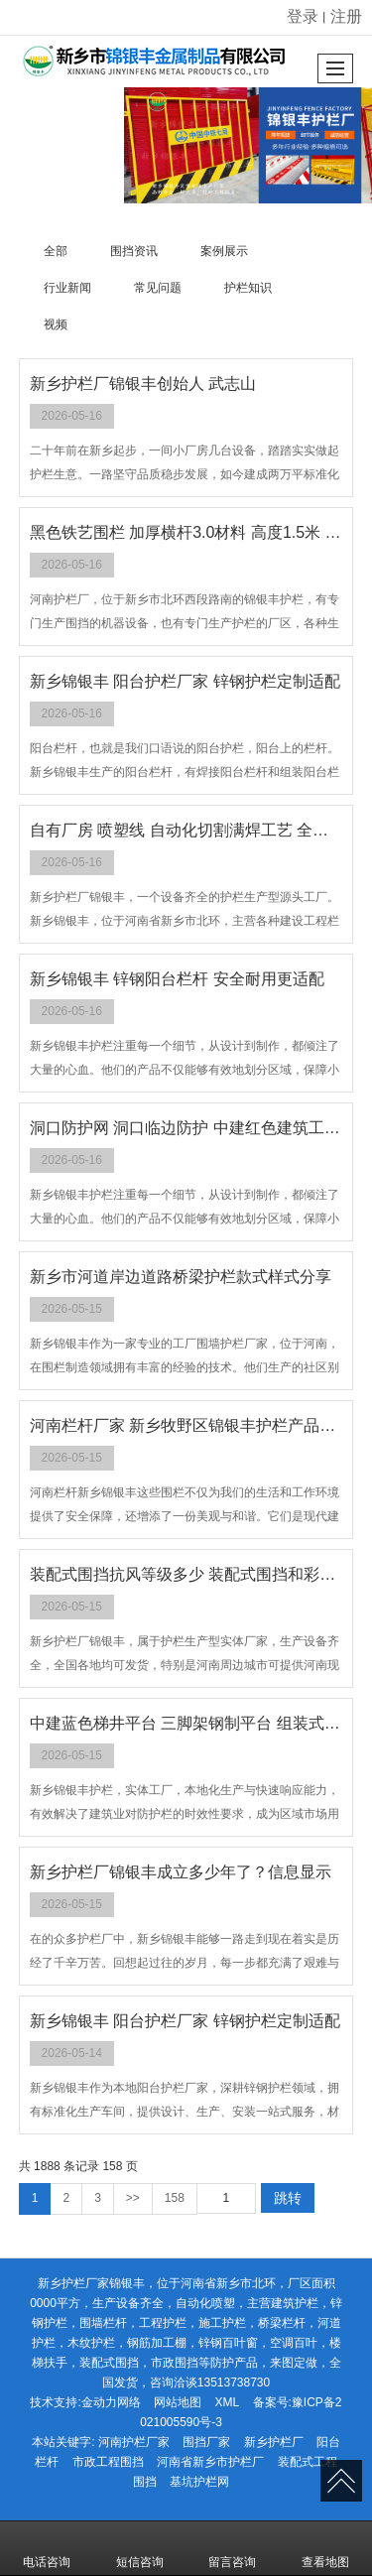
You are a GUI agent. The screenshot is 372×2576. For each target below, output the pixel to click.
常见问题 (158, 288)
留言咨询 (232, 2548)
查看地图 (325, 2548)
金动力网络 (111, 2402)
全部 (55, 251)
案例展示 (224, 251)
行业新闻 (67, 288)
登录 (302, 16)
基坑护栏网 (199, 2482)
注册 (346, 16)
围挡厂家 (206, 2442)
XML (226, 2402)
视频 (55, 324)
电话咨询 (46, 2548)
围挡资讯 (134, 251)
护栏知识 (248, 288)
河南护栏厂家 (134, 2442)
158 (175, 2198)
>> (133, 2198)
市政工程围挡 (108, 2462)
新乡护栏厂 (274, 2442)
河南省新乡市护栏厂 (210, 2462)
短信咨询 (140, 2548)
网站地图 (177, 2402)
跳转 (288, 2198)
